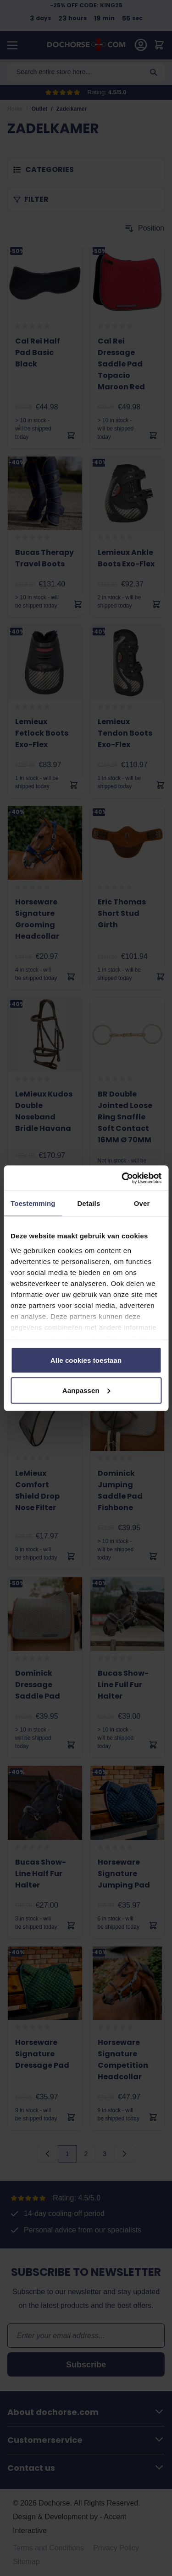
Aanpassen (86, 1390)
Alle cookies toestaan (86, 1360)
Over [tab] (142, 1203)
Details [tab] (88, 1203)
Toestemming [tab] (33, 1203)
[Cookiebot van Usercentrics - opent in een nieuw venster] (122, 1178)
